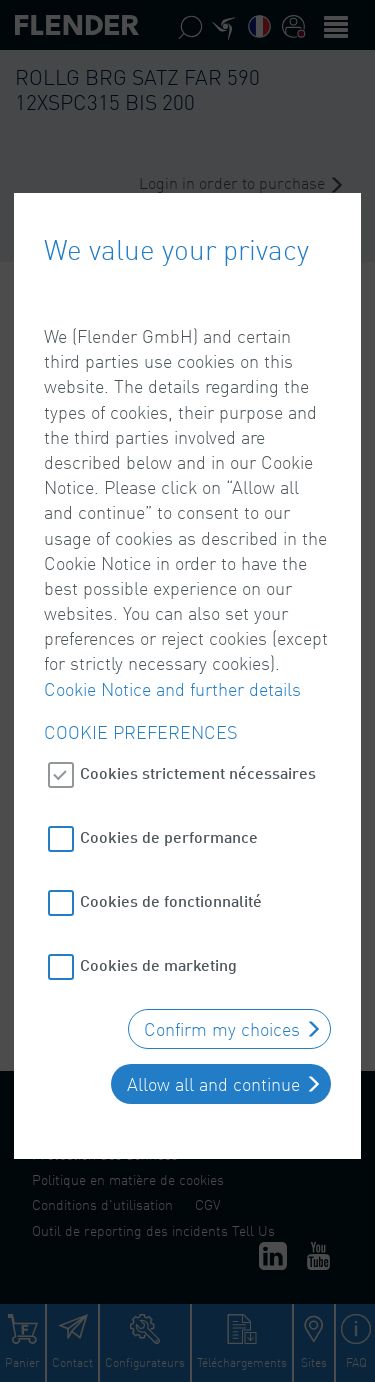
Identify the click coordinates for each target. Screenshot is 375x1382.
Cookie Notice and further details (172, 679)
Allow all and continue (213, 1075)
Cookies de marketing (158, 955)
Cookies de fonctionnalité (171, 891)
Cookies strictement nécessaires (198, 763)
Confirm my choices (222, 1020)
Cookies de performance (169, 827)
